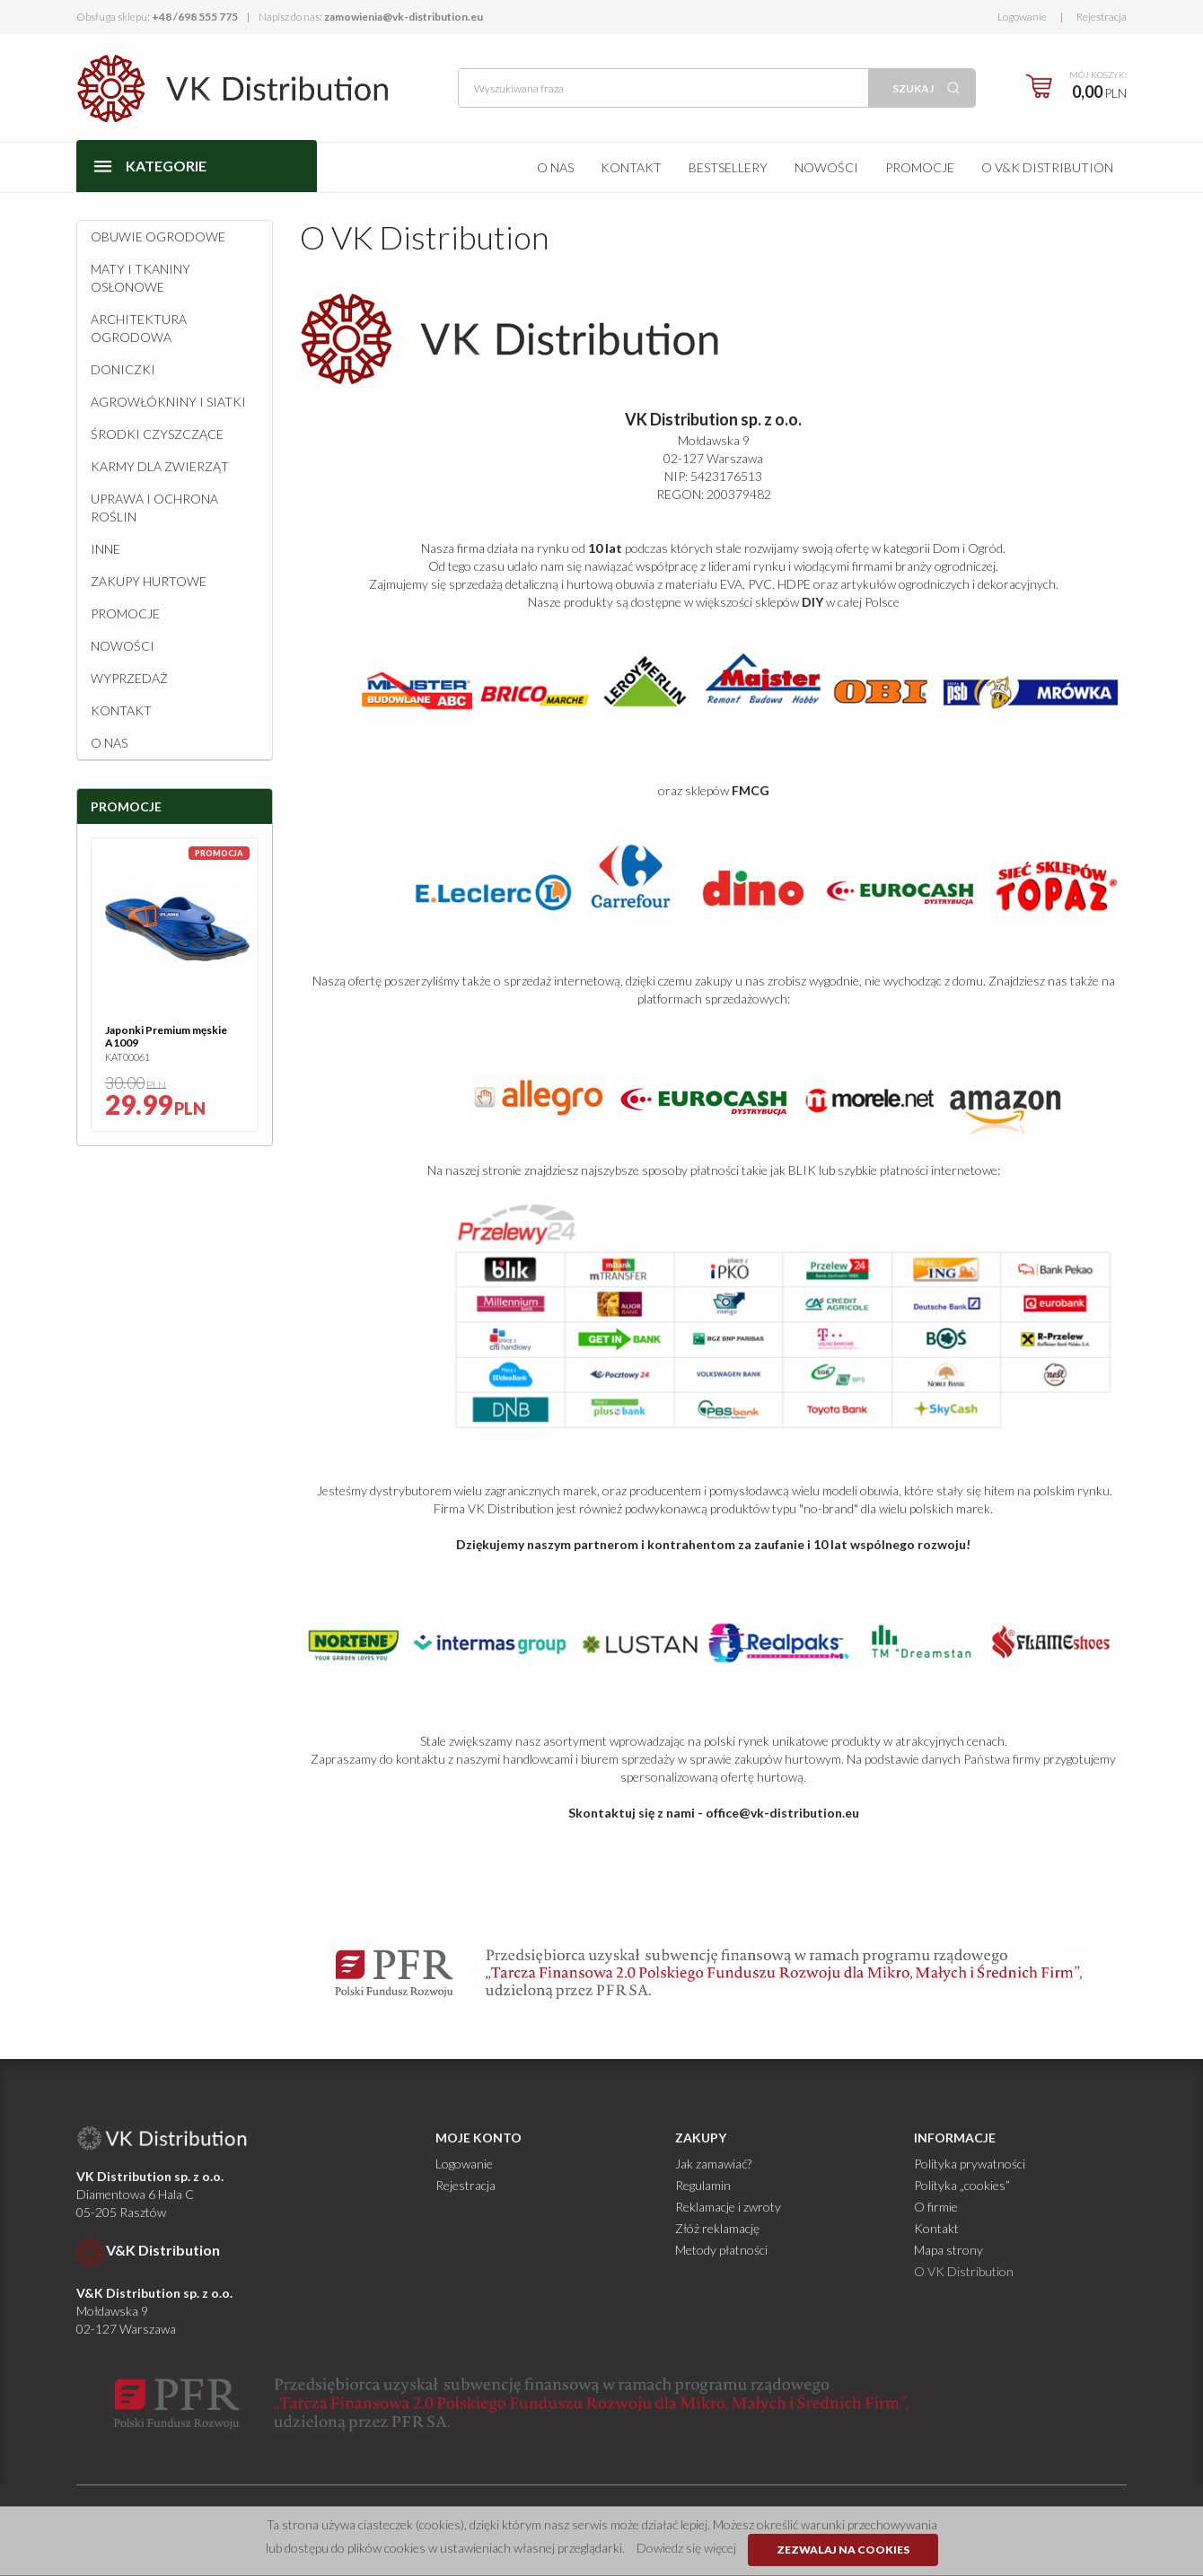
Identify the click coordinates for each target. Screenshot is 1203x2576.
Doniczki (123, 369)
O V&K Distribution (1047, 167)
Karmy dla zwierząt (160, 466)
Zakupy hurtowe (148, 581)
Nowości (826, 167)
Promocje (919, 167)
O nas (555, 167)
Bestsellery (728, 167)
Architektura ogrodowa (139, 328)
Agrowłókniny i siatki (168, 401)
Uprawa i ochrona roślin (154, 507)
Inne (105, 548)
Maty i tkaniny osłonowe (140, 277)
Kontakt (631, 167)
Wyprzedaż (129, 678)
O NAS (109, 742)
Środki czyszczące (157, 434)
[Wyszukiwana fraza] (663, 88)
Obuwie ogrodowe (158, 236)
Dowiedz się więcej (686, 2547)
